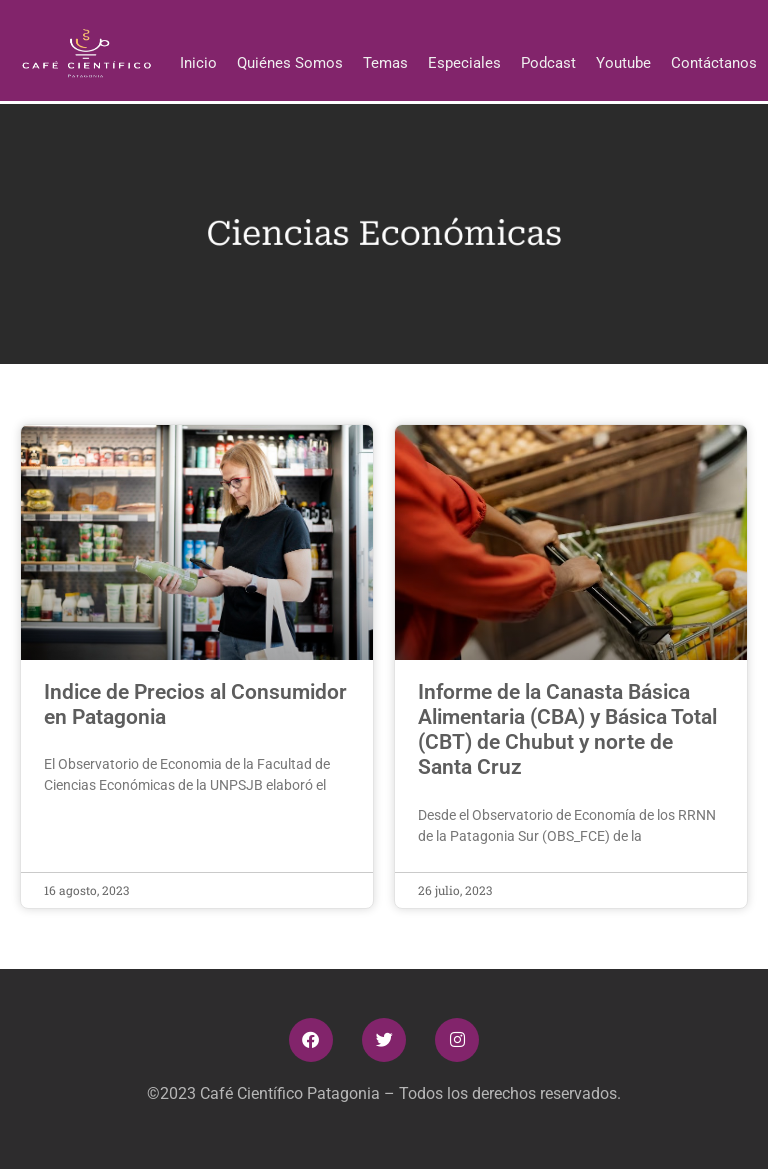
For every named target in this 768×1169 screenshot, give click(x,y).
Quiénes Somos (290, 63)
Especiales (464, 63)
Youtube (623, 63)
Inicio (198, 63)
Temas (385, 63)
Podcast (548, 63)
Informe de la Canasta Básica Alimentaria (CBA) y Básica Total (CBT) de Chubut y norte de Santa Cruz (567, 730)
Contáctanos (714, 63)
